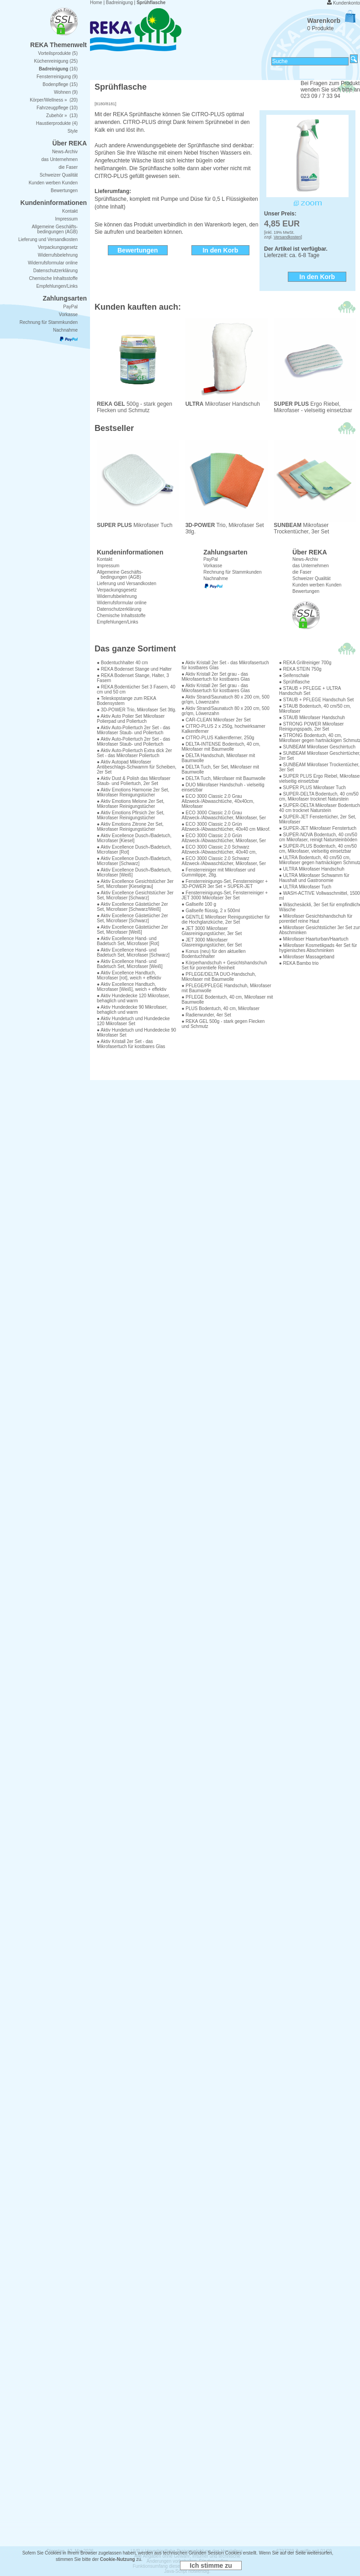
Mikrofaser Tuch (138, 522)
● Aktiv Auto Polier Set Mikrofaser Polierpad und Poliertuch (130, 719)
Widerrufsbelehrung (117, 596)
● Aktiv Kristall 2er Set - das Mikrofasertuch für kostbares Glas (131, 1044)
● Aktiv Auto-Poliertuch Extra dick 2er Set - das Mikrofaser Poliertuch (134, 753)
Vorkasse (212, 565)
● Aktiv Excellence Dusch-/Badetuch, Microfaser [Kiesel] (134, 838)
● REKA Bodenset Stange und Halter (134, 669)
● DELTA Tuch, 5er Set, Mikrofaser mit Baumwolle (220, 769)
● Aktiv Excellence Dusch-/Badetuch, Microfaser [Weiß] (134, 872)
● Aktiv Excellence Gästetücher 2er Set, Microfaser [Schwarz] (132, 918)
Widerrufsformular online (122, 602)
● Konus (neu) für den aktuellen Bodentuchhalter (213, 954)
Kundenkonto (346, 2)
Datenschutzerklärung (119, 609)
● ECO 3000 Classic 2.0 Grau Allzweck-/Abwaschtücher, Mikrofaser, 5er (223, 815)
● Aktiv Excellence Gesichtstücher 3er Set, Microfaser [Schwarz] (135, 895)
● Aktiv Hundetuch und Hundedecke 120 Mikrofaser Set (133, 1021)
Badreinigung (119, 2)
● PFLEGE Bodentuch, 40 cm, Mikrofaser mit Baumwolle (227, 1000)
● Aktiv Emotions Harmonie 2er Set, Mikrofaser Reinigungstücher (133, 792)
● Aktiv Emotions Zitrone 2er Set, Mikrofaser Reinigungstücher (130, 827)
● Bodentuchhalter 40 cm (122, 662)
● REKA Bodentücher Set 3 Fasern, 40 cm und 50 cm (136, 689)
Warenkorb (331, 20)
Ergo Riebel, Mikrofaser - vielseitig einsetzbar (313, 407)
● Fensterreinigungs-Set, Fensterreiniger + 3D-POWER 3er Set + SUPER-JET (224, 884)
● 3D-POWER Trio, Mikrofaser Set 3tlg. (136, 709)
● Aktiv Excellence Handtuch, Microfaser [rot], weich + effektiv (129, 975)
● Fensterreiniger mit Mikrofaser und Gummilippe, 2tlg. (218, 872)
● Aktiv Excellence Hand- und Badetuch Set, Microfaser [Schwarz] (133, 952)
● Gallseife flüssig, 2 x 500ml (210, 910)
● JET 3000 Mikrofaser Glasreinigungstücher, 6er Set (211, 942)
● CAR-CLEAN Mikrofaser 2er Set (215, 719)
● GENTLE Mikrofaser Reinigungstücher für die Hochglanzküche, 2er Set (225, 919)
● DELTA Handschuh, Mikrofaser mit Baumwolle (218, 758)
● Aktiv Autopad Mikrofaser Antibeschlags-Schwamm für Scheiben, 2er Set (136, 766)
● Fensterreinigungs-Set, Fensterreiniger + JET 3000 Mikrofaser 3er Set (224, 895)
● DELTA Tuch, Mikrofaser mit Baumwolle (223, 778)
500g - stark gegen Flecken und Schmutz (134, 407)
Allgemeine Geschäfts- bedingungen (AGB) (120, 575)
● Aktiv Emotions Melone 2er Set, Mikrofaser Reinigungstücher (130, 804)
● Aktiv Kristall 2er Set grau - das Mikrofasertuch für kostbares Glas (215, 677)
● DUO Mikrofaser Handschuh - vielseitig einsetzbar (222, 787)
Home (96, 2)
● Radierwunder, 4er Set (206, 1014)
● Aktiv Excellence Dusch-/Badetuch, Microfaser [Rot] (134, 849)
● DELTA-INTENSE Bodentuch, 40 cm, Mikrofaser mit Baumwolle (220, 747)
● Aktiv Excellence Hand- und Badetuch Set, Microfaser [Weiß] (130, 964)
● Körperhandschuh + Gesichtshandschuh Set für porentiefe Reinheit (224, 965)
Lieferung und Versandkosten (126, 583)
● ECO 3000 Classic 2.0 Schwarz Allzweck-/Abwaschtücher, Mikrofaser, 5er (223, 861)
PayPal (210, 559)
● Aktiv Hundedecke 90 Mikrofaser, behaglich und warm (132, 1010)
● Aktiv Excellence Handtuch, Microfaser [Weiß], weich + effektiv (131, 987)
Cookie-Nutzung (117, 2559)
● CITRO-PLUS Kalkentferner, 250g (217, 737)
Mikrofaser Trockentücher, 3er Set (315, 526)
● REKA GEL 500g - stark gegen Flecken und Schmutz (223, 1024)
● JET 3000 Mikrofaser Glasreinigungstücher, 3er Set (211, 931)
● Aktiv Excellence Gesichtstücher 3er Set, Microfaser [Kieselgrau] (135, 884)
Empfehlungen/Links (117, 621)
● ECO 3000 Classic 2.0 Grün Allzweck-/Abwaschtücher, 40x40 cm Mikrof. (225, 827)
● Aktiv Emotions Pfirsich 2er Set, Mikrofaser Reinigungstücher (130, 815)
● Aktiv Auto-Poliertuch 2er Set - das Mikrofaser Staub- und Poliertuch (133, 730)
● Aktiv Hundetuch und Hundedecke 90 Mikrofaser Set (136, 1032)
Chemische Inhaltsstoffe (121, 615)
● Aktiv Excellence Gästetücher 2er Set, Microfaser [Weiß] (132, 930)
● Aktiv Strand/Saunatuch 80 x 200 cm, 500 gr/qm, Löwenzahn (225, 699)
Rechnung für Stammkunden (232, 572)
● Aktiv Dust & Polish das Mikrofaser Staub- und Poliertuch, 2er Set (133, 781)
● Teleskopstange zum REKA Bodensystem (126, 701)
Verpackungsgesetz (117, 589)
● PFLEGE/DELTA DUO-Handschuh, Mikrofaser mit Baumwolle (218, 977)
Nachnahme (215, 578)
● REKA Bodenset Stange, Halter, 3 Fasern (133, 678)
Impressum (108, 565)
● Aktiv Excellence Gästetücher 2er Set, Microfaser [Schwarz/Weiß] (132, 907)
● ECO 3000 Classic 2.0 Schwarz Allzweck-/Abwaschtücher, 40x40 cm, (219, 849)
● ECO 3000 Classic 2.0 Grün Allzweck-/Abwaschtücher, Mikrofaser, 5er (223, 838)
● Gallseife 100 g (198, 904)
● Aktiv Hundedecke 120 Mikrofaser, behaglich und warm (133, 998)
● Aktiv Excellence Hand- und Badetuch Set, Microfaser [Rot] (128, 941)
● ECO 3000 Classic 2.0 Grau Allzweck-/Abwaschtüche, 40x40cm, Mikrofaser (217, 801)
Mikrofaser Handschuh (222, 404)
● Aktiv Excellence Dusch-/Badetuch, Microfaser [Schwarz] (134, 861)
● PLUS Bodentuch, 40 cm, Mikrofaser (220, 1008)
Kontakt (104, 559)
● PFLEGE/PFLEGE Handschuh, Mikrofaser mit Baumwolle (226, 988)
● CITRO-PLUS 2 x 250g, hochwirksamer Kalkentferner (223, 729)
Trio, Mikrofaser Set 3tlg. (226, 526)
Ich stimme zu (211, 2565)
